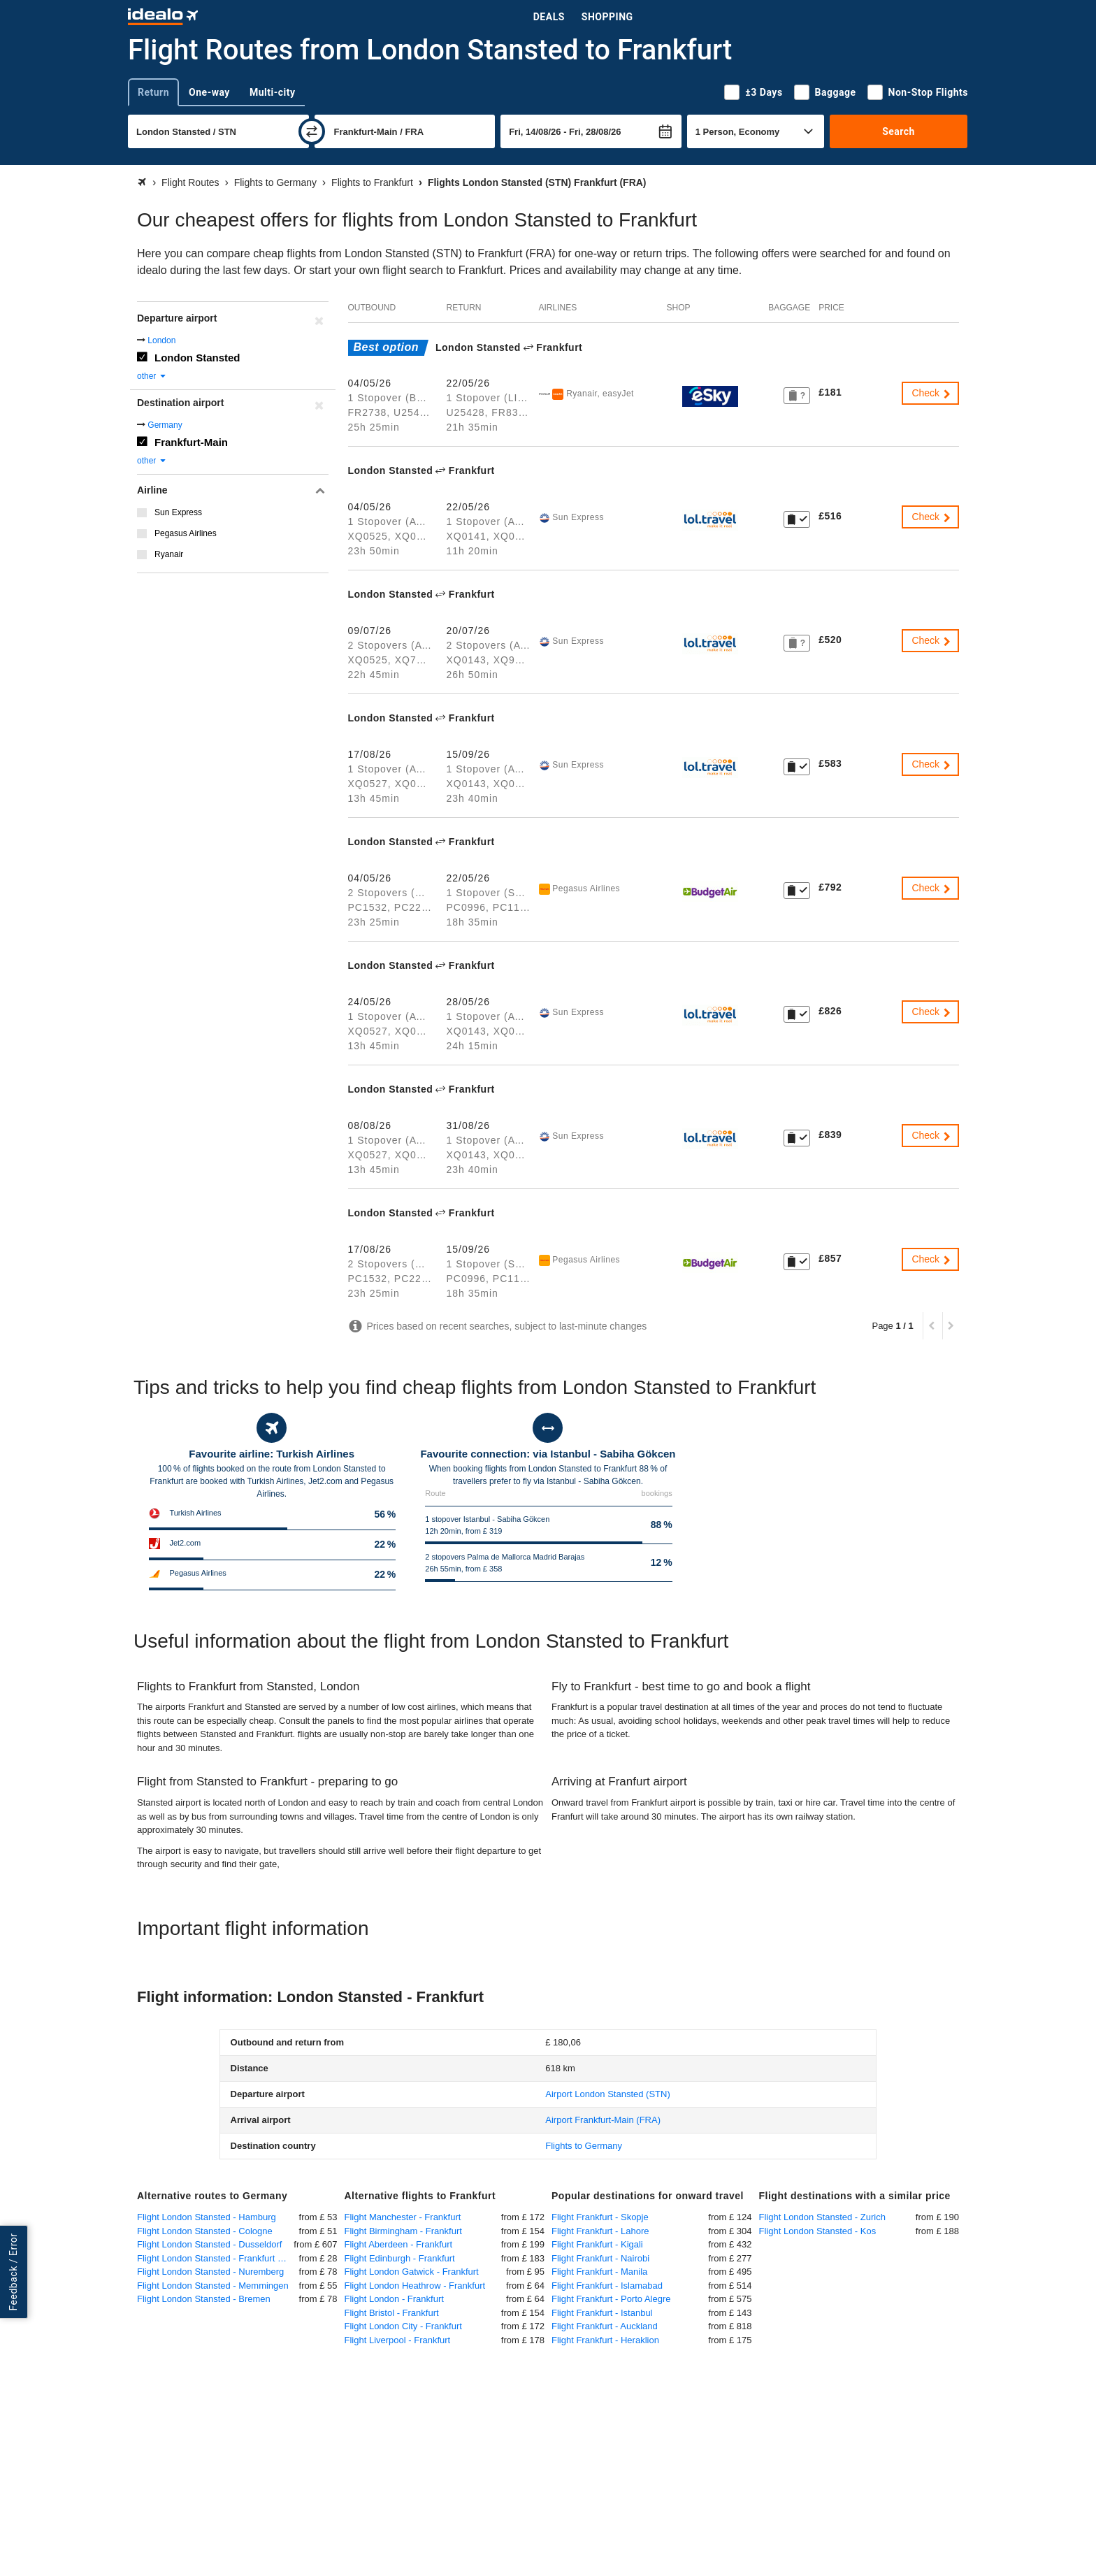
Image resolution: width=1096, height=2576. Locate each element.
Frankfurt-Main (191, 442)
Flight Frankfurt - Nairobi (600, 2258)
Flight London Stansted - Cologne (205, 2231)
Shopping (607, 16)
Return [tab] (153, 92)
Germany (164, 425)
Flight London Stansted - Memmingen (213, 2285)
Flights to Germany (583, 2145)
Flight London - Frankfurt (394, 2299)
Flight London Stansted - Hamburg (206, 2217)
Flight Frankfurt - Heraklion (605, 2340)
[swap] (311, 131)
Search (898, 131)
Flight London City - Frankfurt (403, 2326)
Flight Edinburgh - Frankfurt (400, 2258)
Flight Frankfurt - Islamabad (607, 2285)
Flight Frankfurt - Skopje (600, 2217)
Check (931, 392)
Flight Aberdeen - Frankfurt (399, 2244)
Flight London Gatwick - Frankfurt (412, 2271)
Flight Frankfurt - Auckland (604, 2326)
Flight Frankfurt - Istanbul (602, 2313)
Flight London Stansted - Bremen (204, 2299)
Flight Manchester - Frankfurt (403, 2217)
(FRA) (603, 2120)
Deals (549, 16)
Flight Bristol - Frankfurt (392, 2313)
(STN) (607, 2094)
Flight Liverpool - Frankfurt (398, 2340)
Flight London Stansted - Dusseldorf (209, 2244)
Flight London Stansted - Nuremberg (210, 2271)
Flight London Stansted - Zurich (822, 2217)
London (161, 340)
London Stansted (197, 358)
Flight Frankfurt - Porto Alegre (611, 2299)
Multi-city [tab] (273, 92)
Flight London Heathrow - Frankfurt (415, 2285)
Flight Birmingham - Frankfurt (403, 2231)
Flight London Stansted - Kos (818, 2231)
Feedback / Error (13, 2271)
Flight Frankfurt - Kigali (597, 2244)
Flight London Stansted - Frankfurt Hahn (218, 2258)
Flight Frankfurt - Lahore (600, 2231)
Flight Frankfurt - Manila (599, 2271)
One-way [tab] (209, 92)
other (152, 376)
